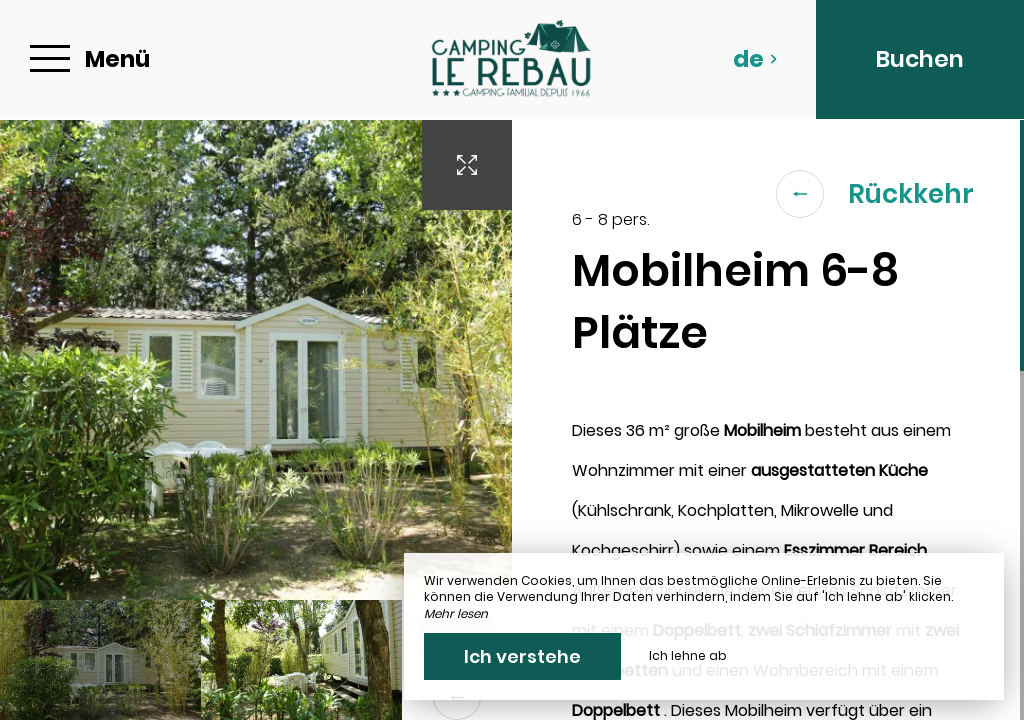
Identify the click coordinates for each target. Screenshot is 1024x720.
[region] (768, 420)
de (755, 59)
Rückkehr (875, 194)
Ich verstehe (522, 656)
